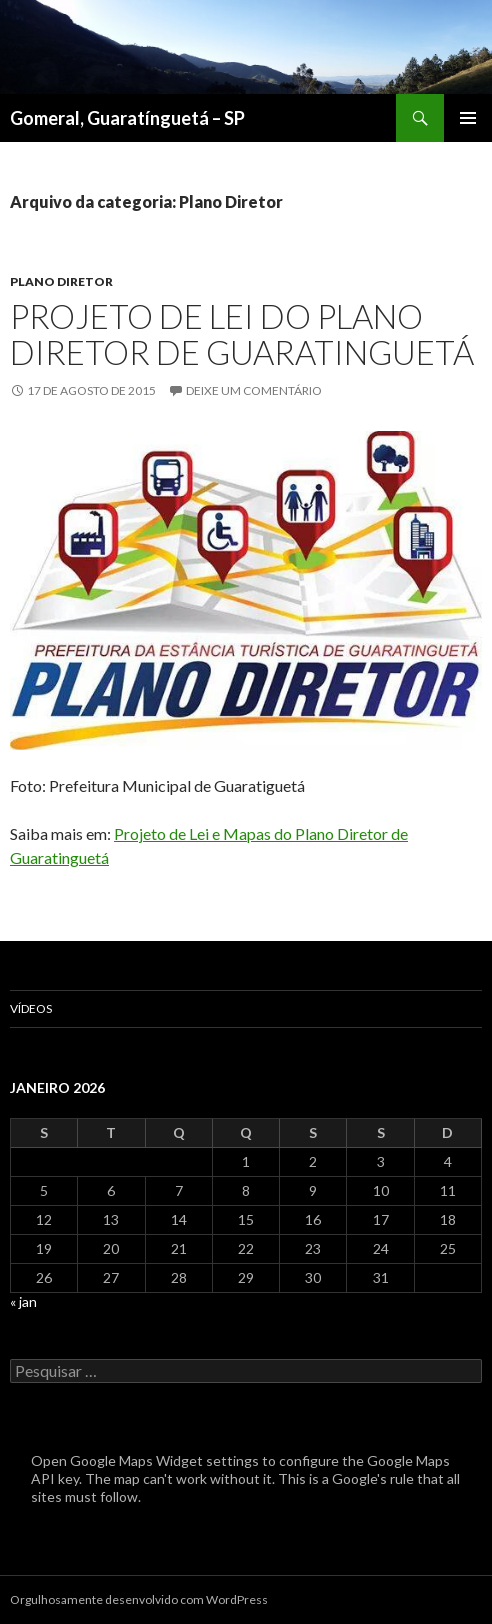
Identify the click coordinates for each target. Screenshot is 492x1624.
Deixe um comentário (254, 390)
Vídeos (31, 1008)
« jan (23, 1301)
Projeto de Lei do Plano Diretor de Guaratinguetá (242, 334)
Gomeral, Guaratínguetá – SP (127, 118)
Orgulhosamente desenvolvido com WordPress (139, 1599)
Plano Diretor (61, 281)
